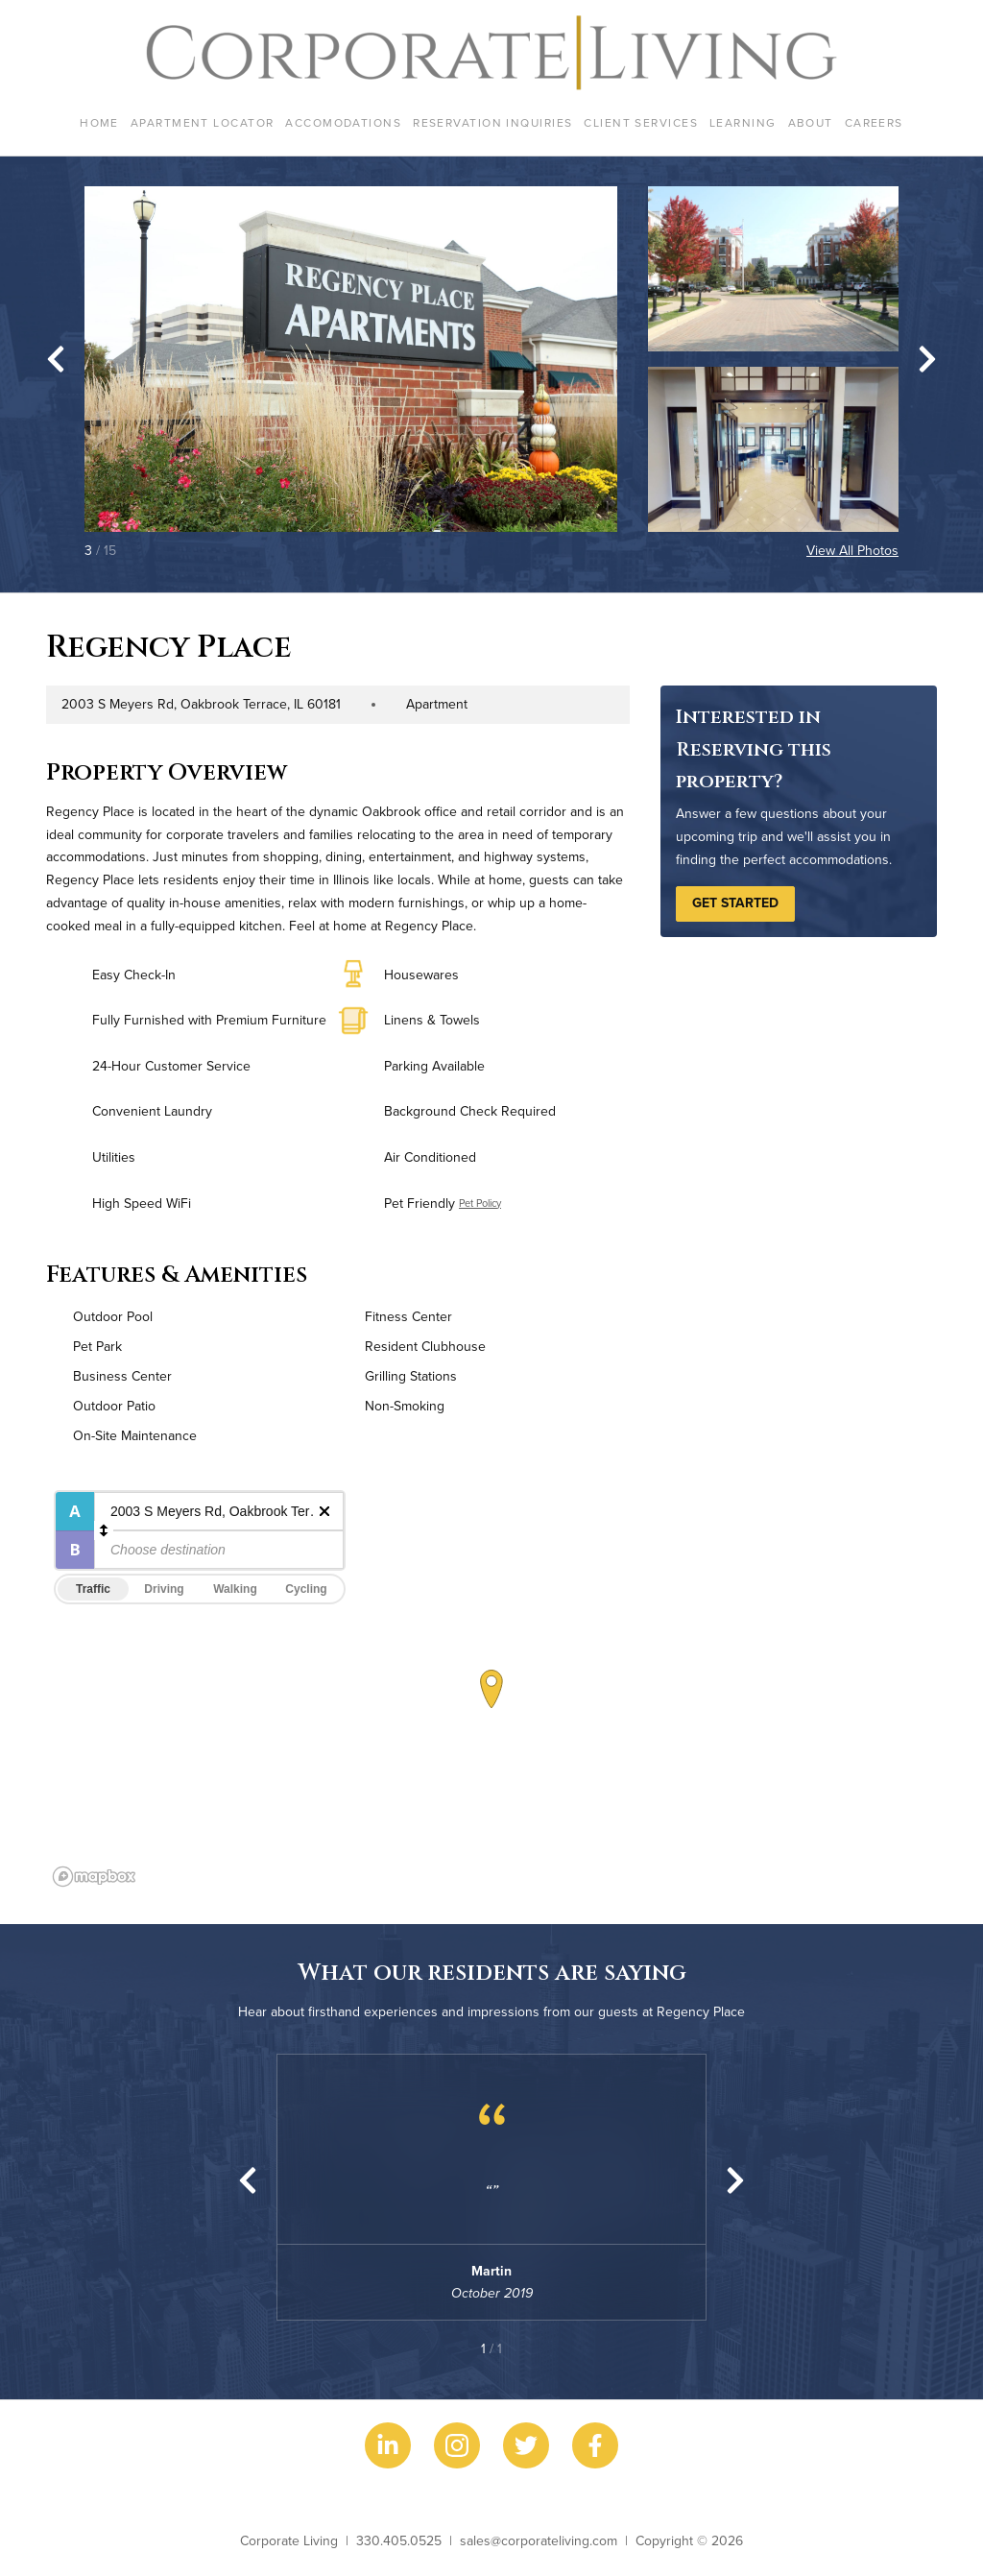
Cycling (305, 1589)
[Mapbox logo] (94, 1877)
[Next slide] (927, 359)
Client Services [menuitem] (641, 122)
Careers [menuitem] (874, 122)
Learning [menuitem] (743, 122)
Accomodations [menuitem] (343, 122)
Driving (163, 1589)
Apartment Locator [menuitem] (202, 122)
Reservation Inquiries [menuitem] (492, 122)
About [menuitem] (810, 122)
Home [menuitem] (99, 122)
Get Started (735, 902)
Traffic (93, 1589)
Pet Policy (480, 1203)
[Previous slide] (247, 2180)
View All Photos (852, 550)
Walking (235, 1589)
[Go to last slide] (55, 359)
